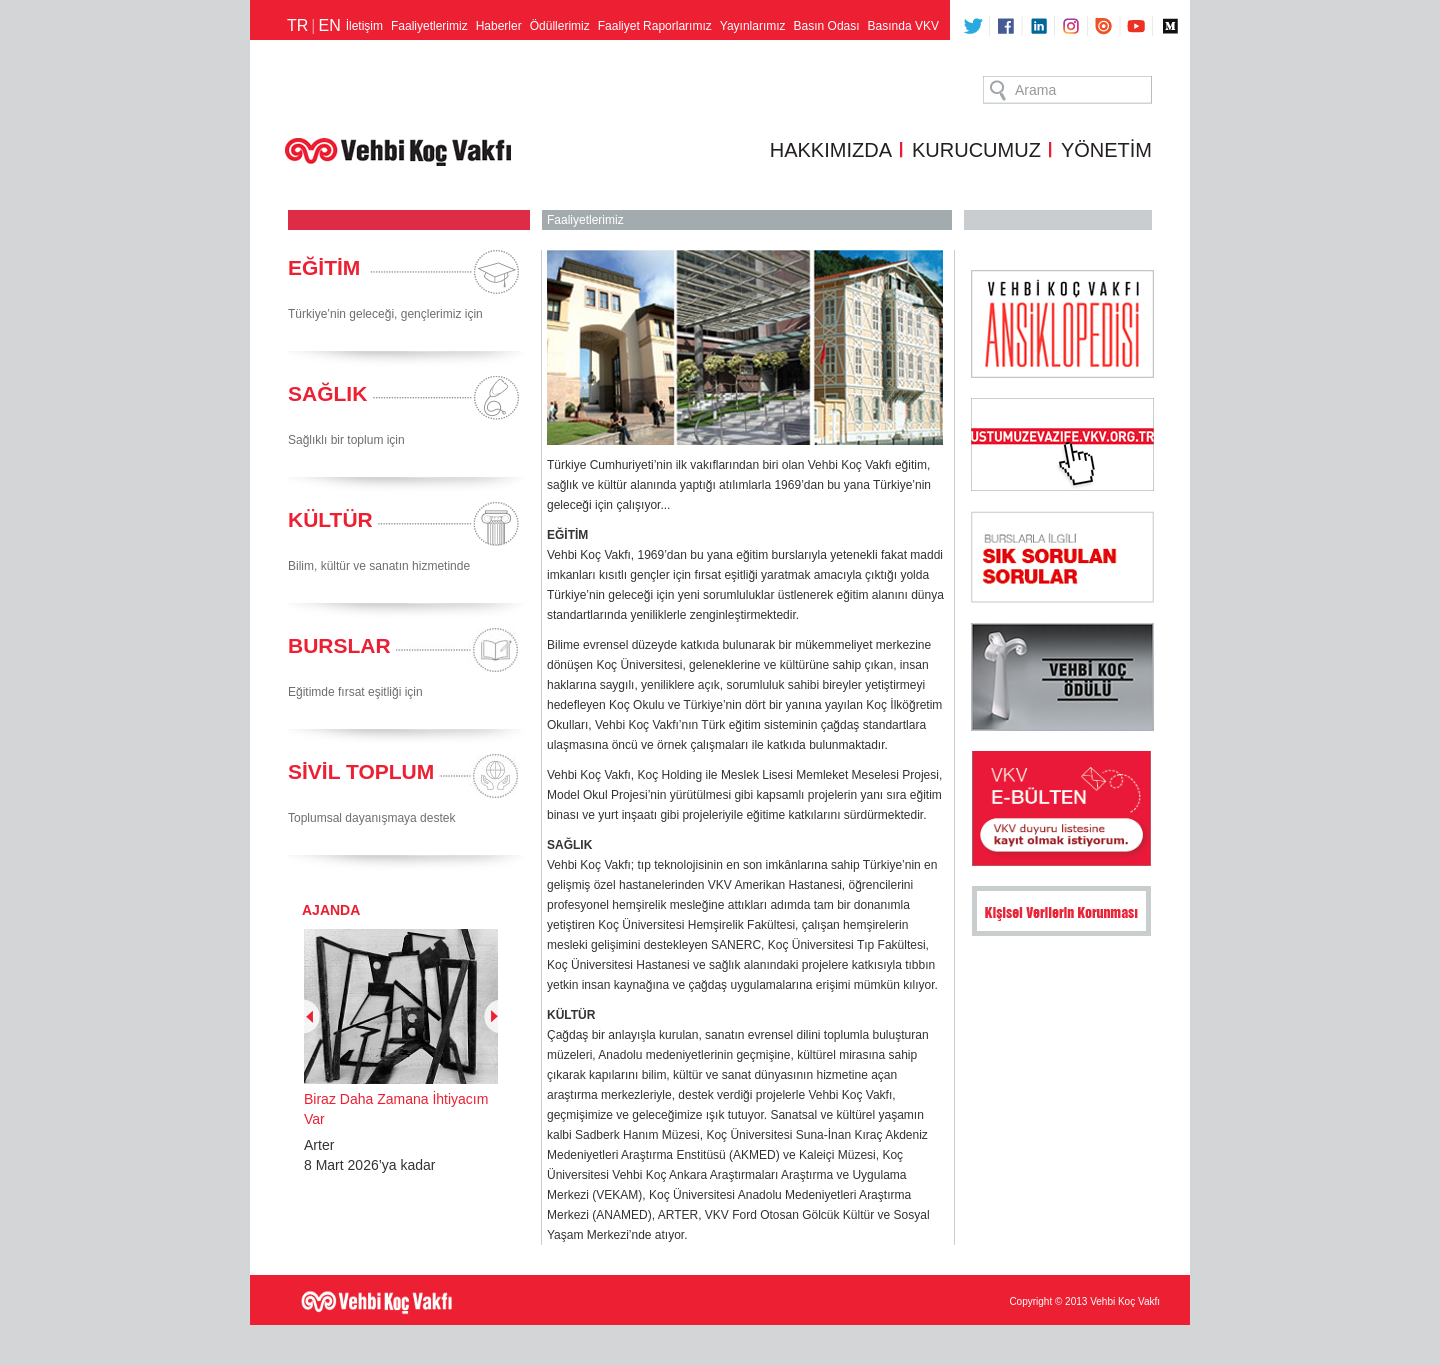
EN (329, 25)
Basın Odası (827, 26)
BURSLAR (339, 645)
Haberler (499, 26)
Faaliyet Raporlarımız (655, 26)
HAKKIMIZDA (831, 150)
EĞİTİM (324, 267)
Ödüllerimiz (560, 26)
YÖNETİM (1106, 150)
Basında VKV (903, 26)
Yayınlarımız (753, 26)
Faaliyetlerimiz (429, 26)
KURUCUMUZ (976, 150)
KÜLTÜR (330, 519)
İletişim (364, 26)
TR (297, 25)
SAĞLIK (327, 393)
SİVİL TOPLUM (361, 771)
